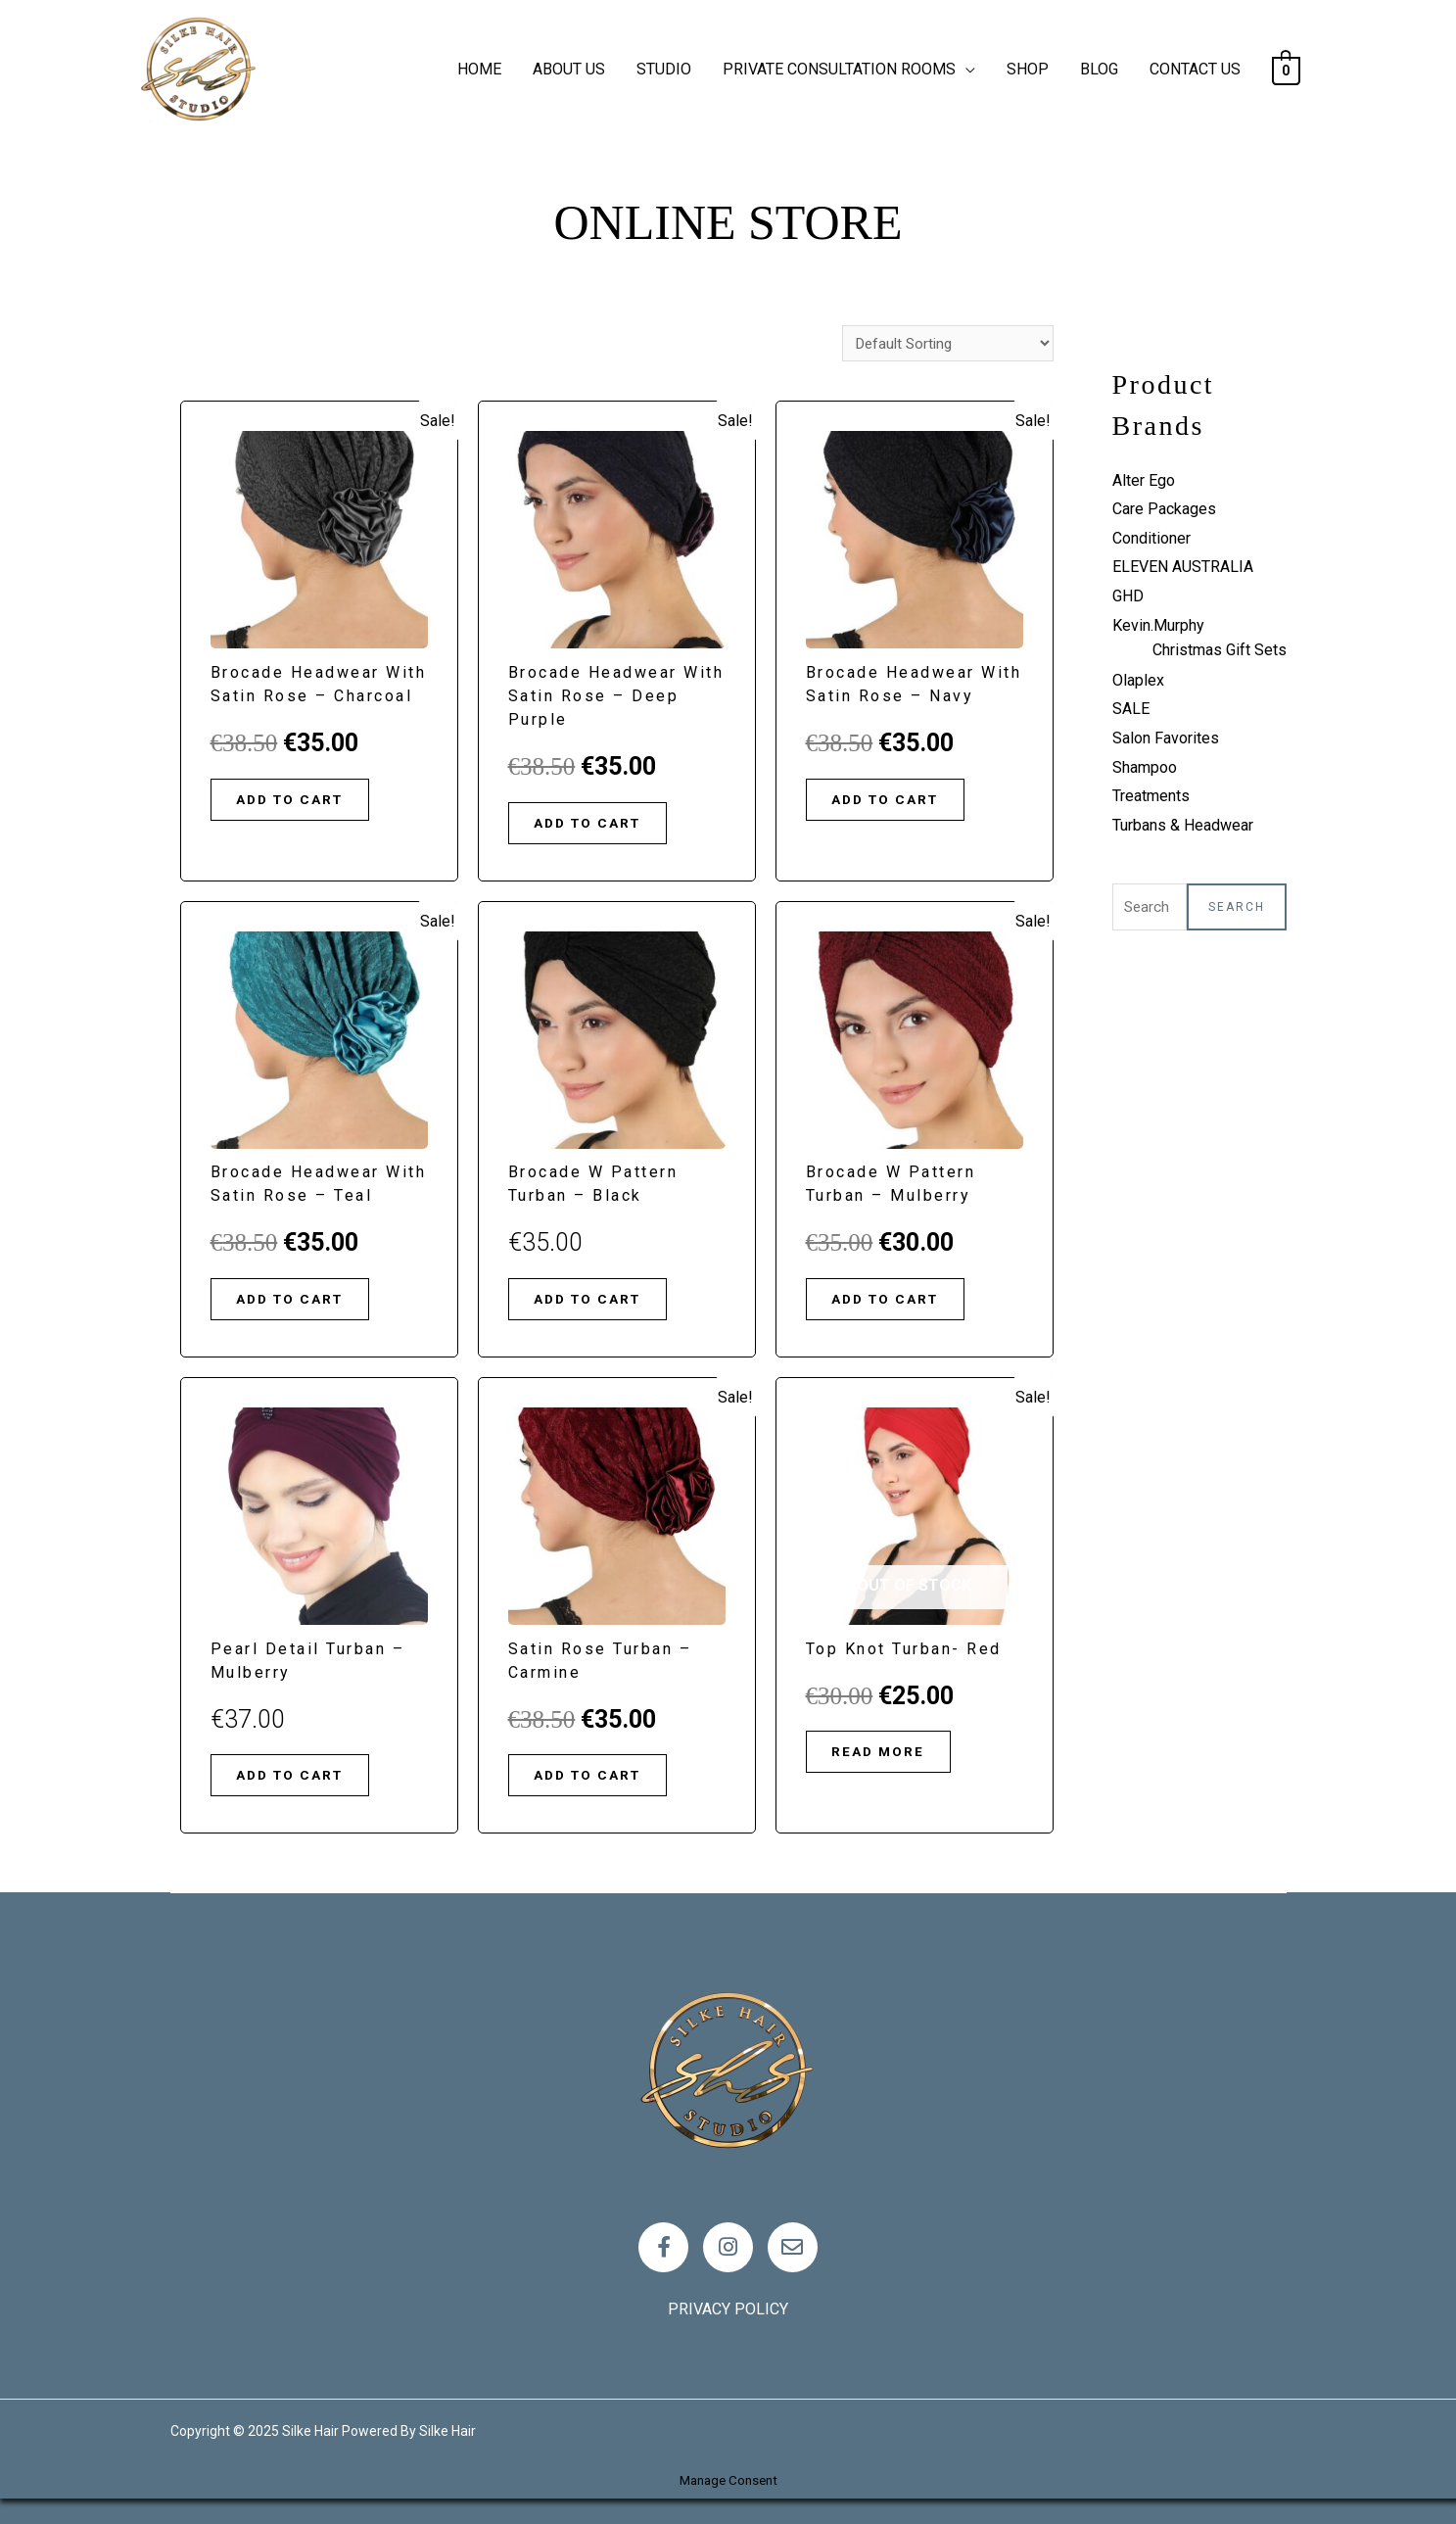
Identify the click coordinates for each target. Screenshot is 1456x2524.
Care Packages (1164, 509)
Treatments (1151, 795)
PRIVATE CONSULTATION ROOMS (839, 69)
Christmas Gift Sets (1219, 650)
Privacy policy (728, 2334)
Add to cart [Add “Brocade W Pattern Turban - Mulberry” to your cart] (897, 1307)
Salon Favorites (1165, 738)
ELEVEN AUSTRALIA (1182, 566)
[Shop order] (944, 344)
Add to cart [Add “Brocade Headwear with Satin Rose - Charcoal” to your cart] (301, 803)
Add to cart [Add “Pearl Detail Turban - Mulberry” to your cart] (301, 1789)
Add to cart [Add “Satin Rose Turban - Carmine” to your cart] (599, 1789)
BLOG (1099, 69)
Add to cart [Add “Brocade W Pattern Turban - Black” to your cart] (599, 1307)
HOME (479, 69)
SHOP (1028, 69)
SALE (1131, 708)
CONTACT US (1195, 69)
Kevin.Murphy (1158, 625)
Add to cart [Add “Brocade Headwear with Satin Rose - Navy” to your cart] (897, 803)
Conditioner (1151, 538)
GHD (1128, 596)
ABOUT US (569, 69)
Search (1236, 908)
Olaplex (1138, 680)
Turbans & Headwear (1182, 825)
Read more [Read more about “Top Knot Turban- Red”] (889, 1766)
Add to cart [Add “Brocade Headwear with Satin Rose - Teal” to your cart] (301, 1307)
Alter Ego (1143, 480)
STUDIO (663, 69)
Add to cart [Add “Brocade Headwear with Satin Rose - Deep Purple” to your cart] (599, 826)
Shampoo (1144, 767)
